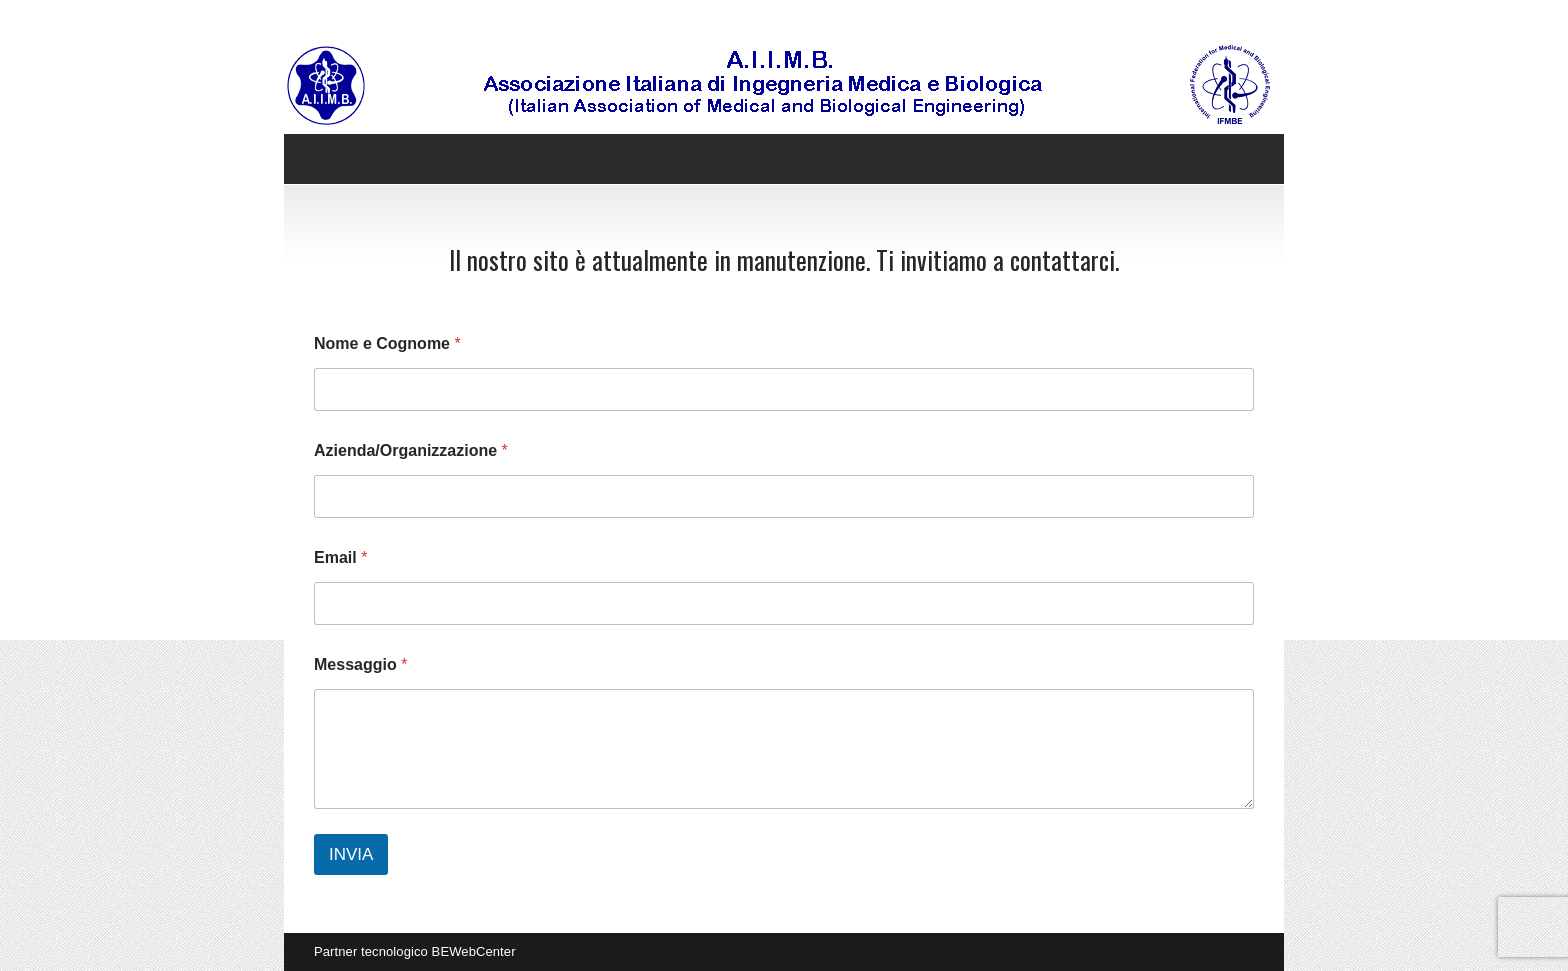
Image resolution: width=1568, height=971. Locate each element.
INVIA (351, 854)
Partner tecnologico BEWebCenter (415, 951)
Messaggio (360, 664)
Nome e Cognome (387, 343)
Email (340, 557)
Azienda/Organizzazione (411, 450)
